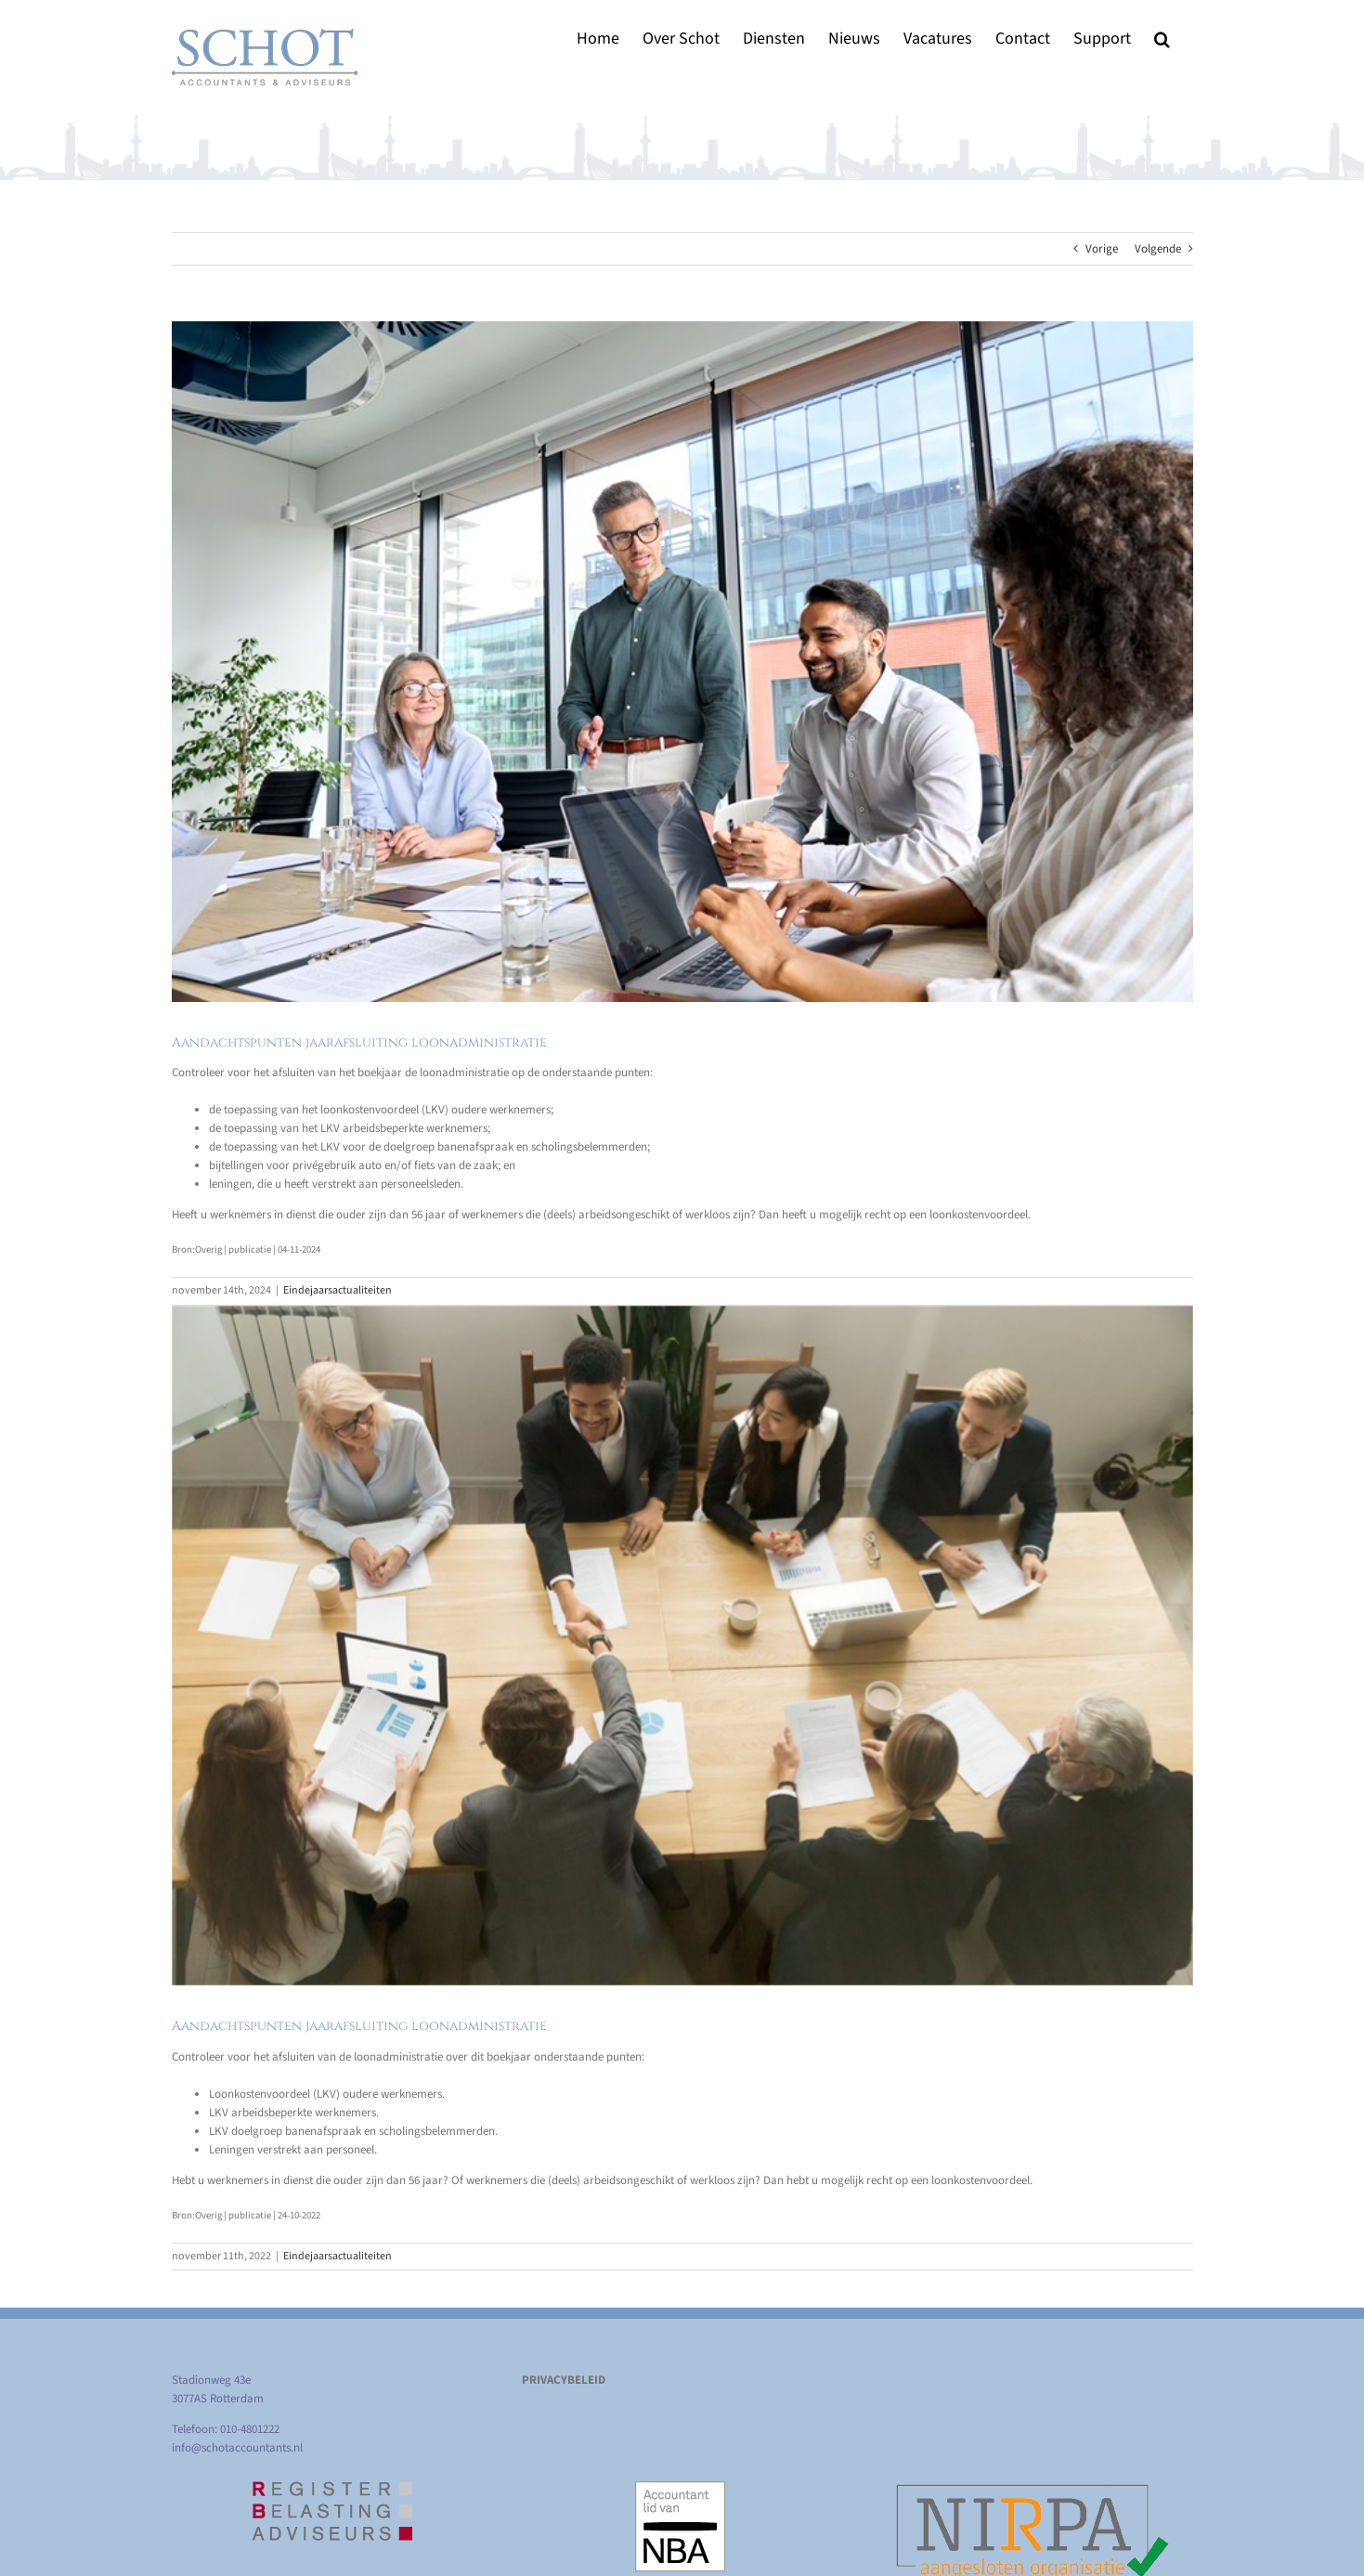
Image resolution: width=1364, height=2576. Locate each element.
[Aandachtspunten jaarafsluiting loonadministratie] (682, 661)
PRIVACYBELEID (563, 2380)
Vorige (1101, 249)
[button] (1162, 38)
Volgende (1158, 249)
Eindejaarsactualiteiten (337, 1290)
